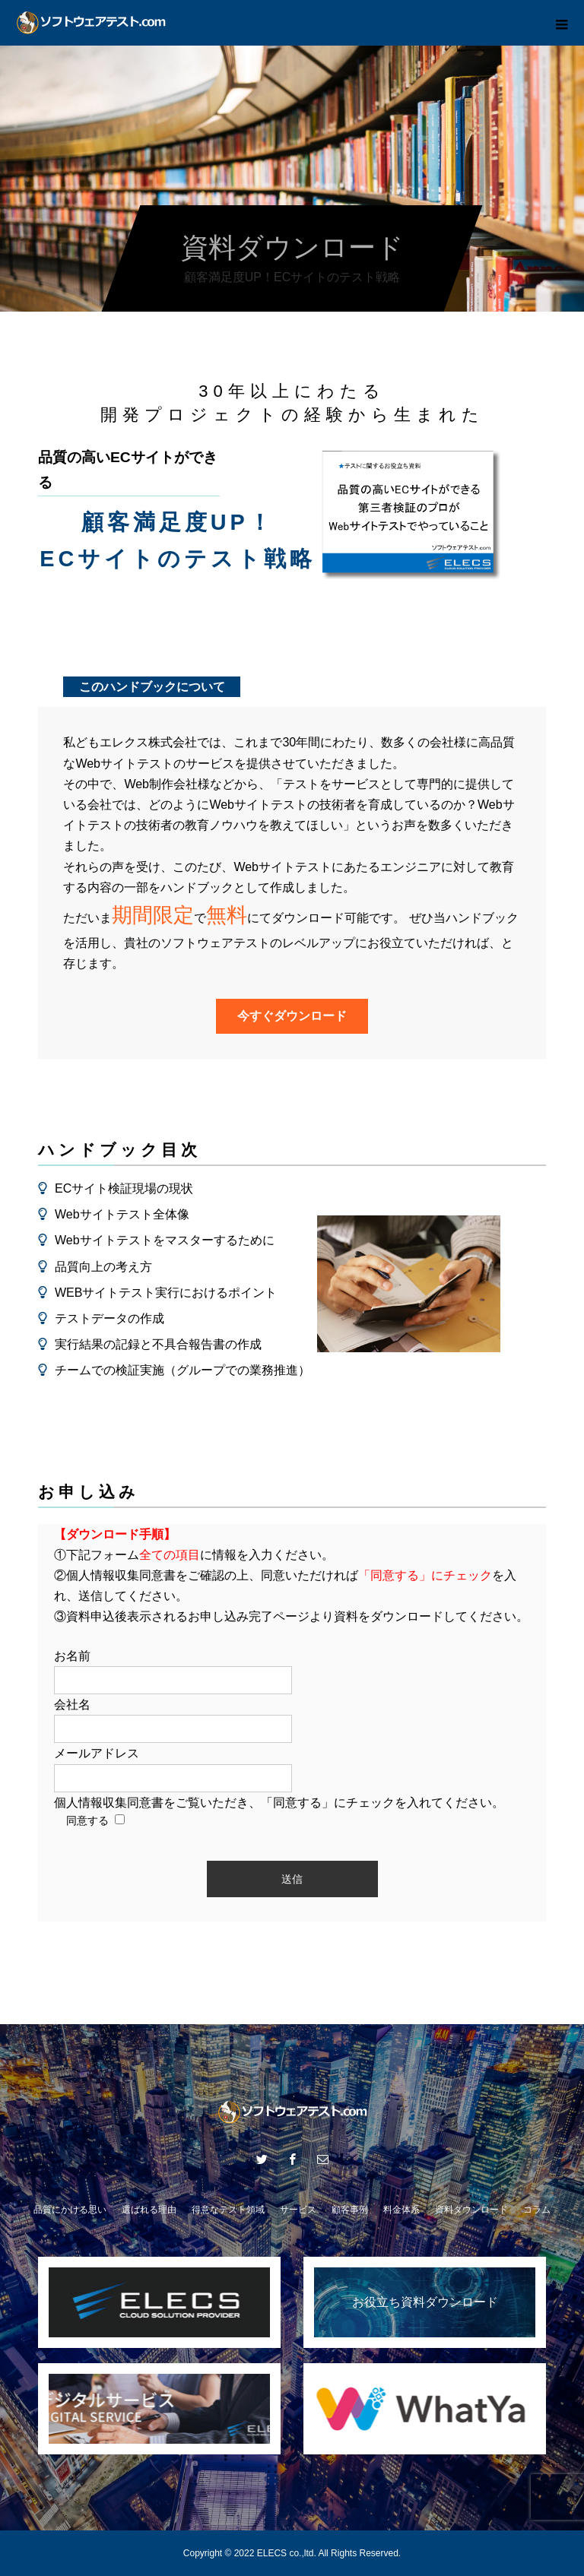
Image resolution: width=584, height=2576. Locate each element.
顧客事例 (350, 2209)
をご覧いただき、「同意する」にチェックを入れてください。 (279, 1802)
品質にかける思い (69, 2209)
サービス (298, 2209)
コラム (537, 2209)
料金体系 (401, 2209)
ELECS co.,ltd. (286, 2553)
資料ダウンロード (471, 2209)
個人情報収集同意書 (108, 1802)
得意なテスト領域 (228, 2209)
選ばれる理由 (149, 2209)
